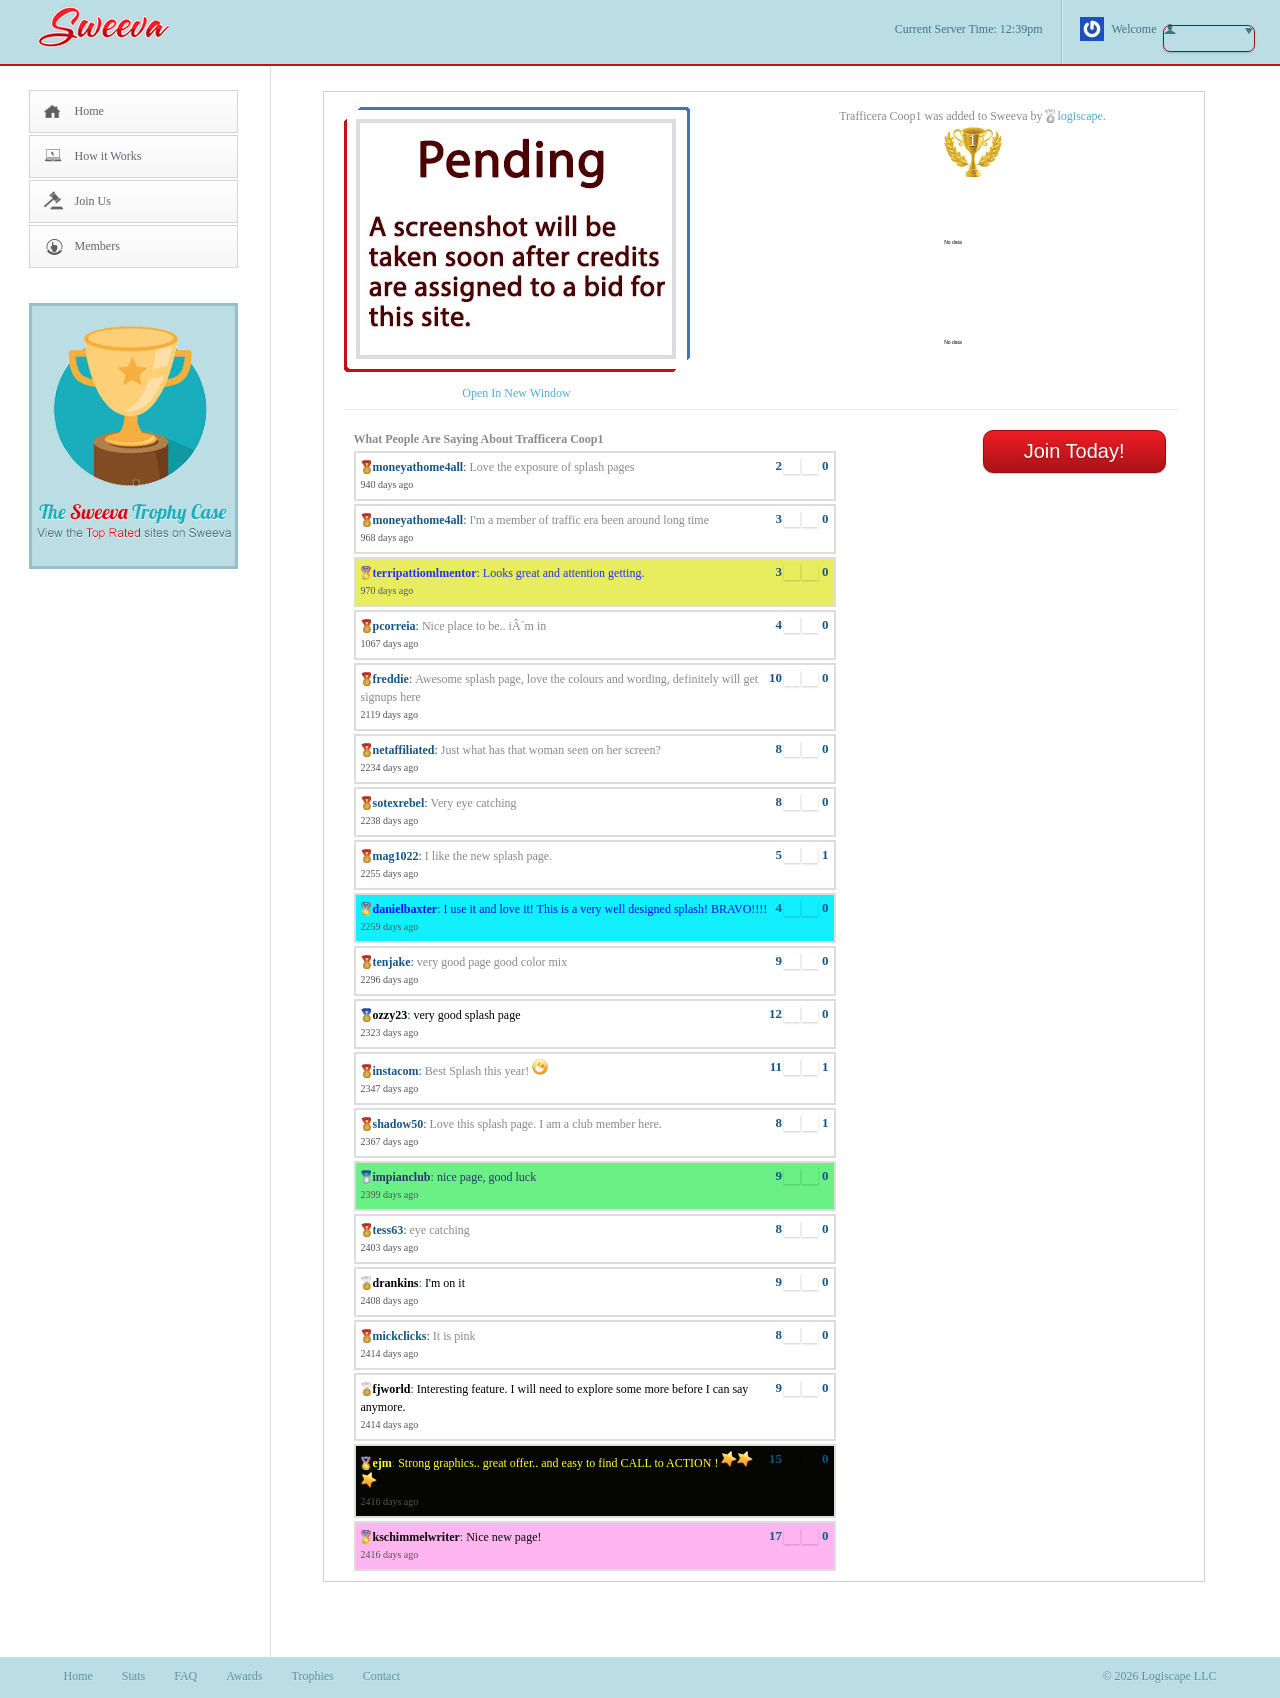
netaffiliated (404, 750)
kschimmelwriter (416, 1537)
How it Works (108, 156)
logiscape (1079, 116)
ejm (382, 1463)
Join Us (93, 201)
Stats (133, 1676)
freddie (391, 679)
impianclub (402, 1177)
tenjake (392, 962)
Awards (244, 1676)
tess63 (388, 1230)
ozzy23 (390, 1015)
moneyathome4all (418, 467)
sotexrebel (399, 803)
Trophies (313, 1676)
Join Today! (1074, 451)
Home (89, 111)
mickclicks (400, 1336)
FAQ (185, 1676)
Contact (381, 1676)
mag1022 (396, 856)
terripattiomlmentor (425, 573)
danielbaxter (405, 909)
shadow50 (398, 1124)
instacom (396, 1071)
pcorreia (394, 626)
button (1209, 38)
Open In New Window (516, 393)
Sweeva (114, 26)
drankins (396, 1283)
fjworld (392, 1389)
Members (97, 246)
